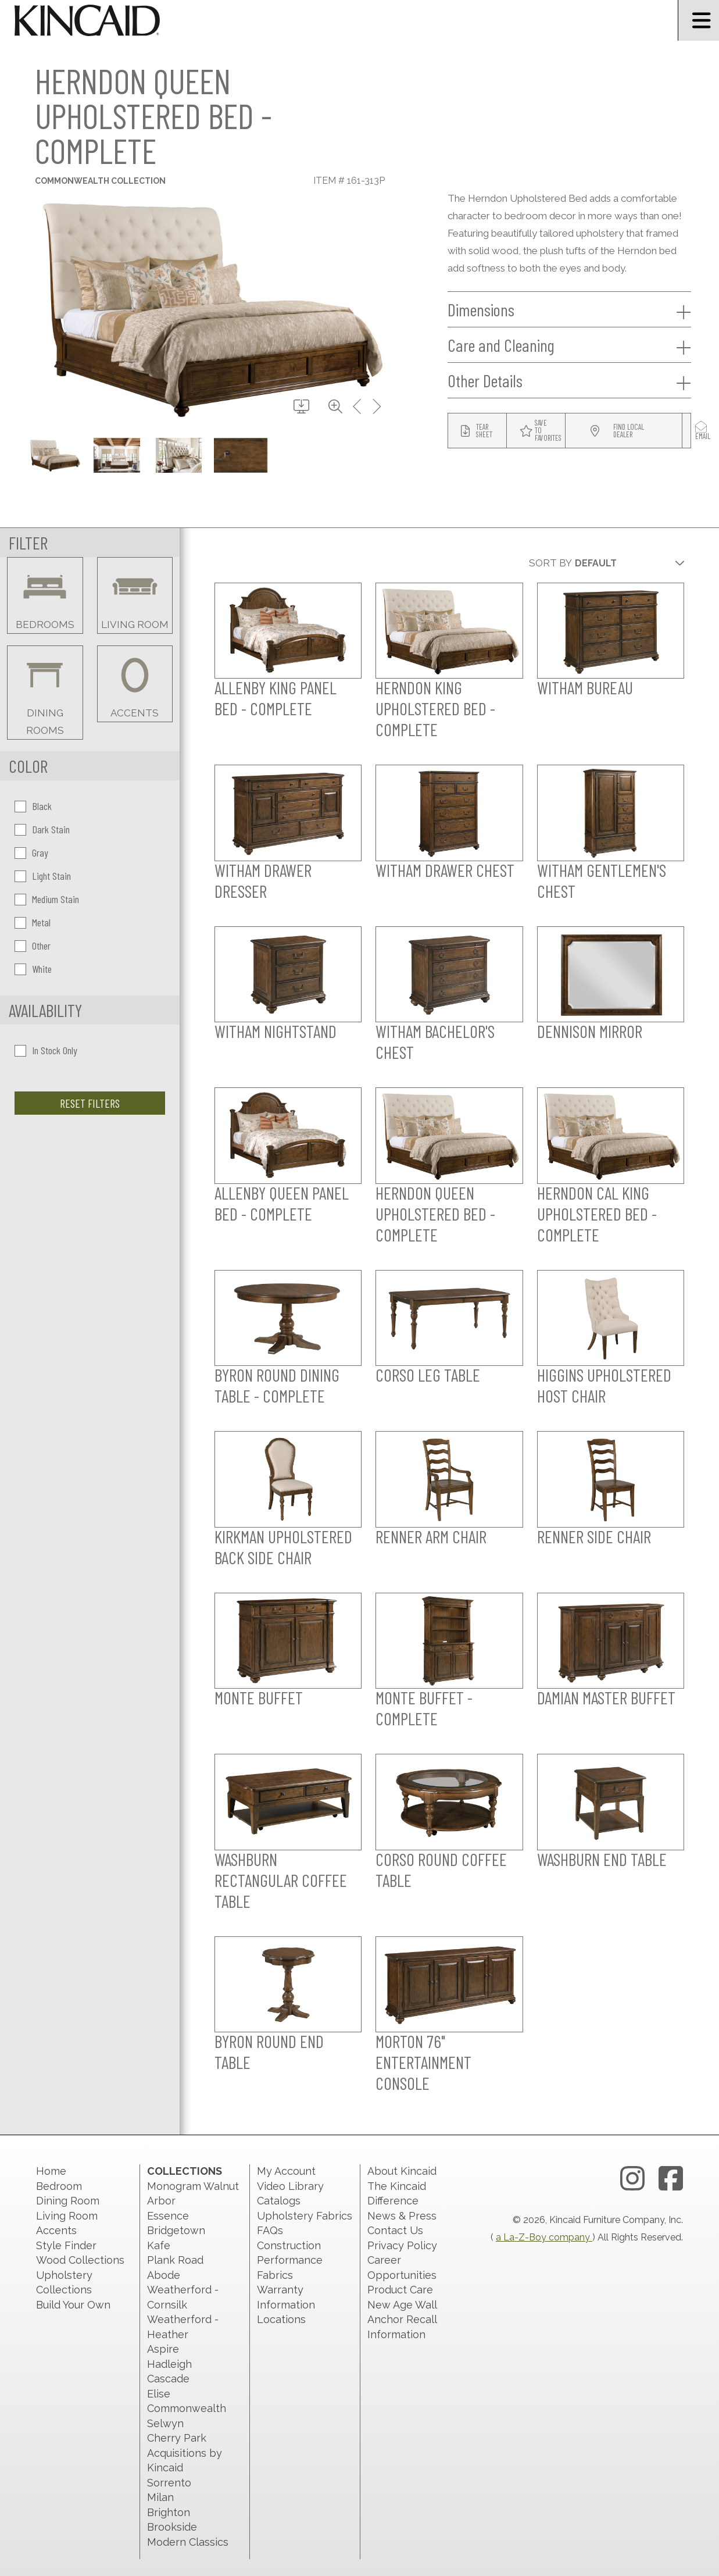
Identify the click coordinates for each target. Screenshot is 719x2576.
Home (51, 2171)
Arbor (161, 2201)
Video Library (290, 2186)
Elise (158, 2394)
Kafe (158, 2245)
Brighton (168, 2512)
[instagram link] (632, 2179)
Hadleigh (169, 2364)
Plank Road (175, 2260)
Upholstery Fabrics (304, 2216)
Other (33, 945)
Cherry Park (176, 2438)
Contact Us (395, 2230)
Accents (56, 2230)
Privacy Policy (402, 2245)
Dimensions (569, 310)
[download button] (301, 407)
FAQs (270, 2230)
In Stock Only (46, 1050)
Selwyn (165, 2423)
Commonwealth (186, 2408)
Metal (33, 922)
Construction (289, 2245)
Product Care (400, 2290)
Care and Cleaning (569, 345)
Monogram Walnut (193, 2186)
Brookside (172, 2527)
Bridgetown (176, 2230)
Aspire (163, 2349)
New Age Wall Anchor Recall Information (402, 2319)
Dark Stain (42, 829)
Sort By (550, 563)
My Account (286, 2171)
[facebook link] (671, 2179)
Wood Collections (80, 2260)
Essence (168, 2216)
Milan (160, 2497)
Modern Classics (187, 2542)
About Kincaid (402, 2171)
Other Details (569, 381)
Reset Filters (90, 1103)
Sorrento (169, 2483)
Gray (31, 852)
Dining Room (67, 2201)
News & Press (402, 2216)
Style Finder (66, 2245)
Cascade (168, 2378)
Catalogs (279, 2201)
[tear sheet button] (477, 431)
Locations (281, 2319)
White (33, 969)
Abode (163, 2275)
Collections (184, 2171)
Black (33, 806)
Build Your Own (73, 2305)
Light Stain (43, 875)
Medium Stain (47, 899)
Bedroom (59, 2186)
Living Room (67, 2216)
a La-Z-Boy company (544, 2237)
